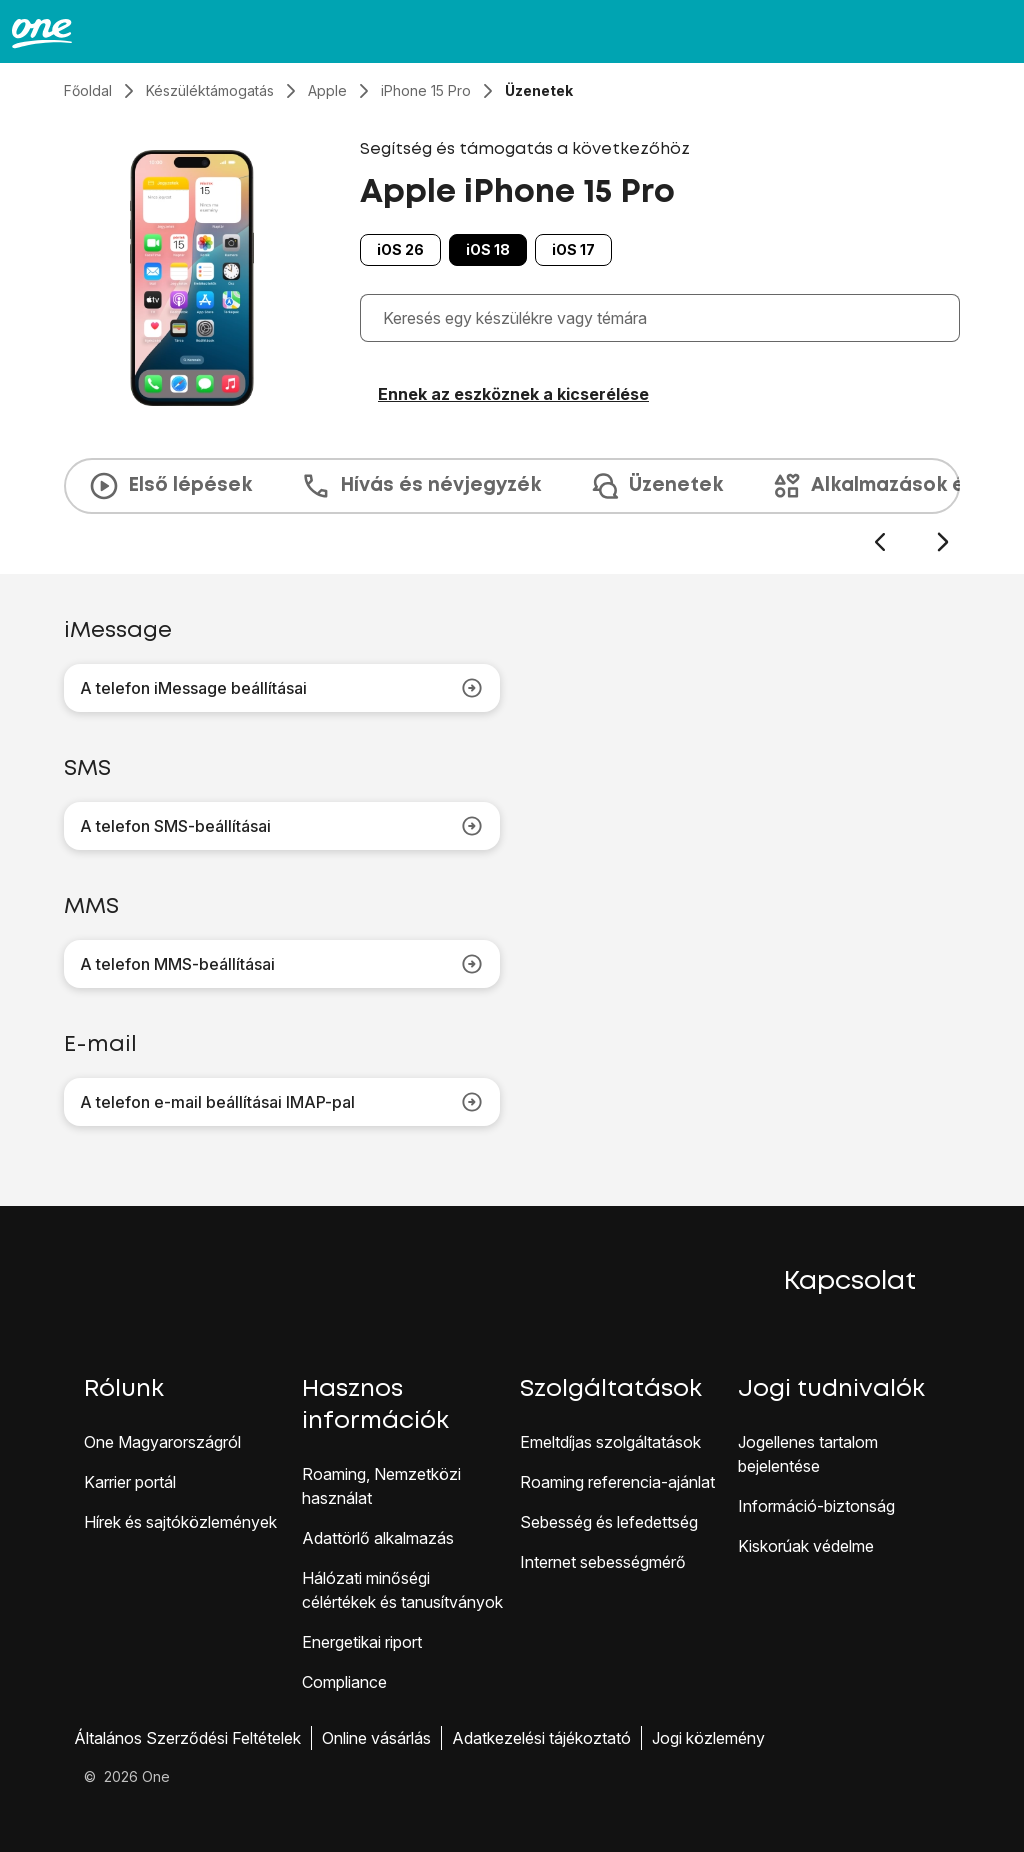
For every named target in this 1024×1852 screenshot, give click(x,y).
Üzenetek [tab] (656, 486)
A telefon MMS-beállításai (282, 964)
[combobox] (665, 318)
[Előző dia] (879, 542)
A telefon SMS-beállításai (282, 826)
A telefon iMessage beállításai (282, 688)
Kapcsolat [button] (850, 1282)
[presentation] (512, 506)
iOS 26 (400, 249)
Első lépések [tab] (170, 486)
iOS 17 (573, 249)
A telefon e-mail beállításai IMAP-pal (282, 1102)
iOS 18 (488, 249)
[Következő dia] (942, 542)
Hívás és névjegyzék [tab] (420, 486)
